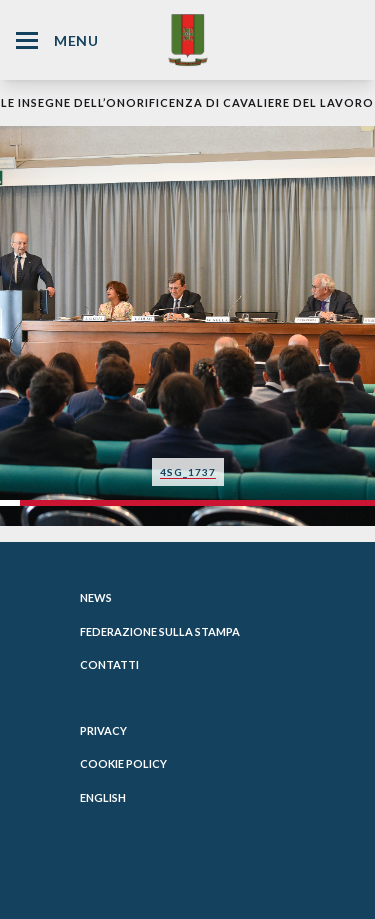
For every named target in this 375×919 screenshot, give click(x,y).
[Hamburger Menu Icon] (27, 40)
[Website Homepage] (188, 39)
